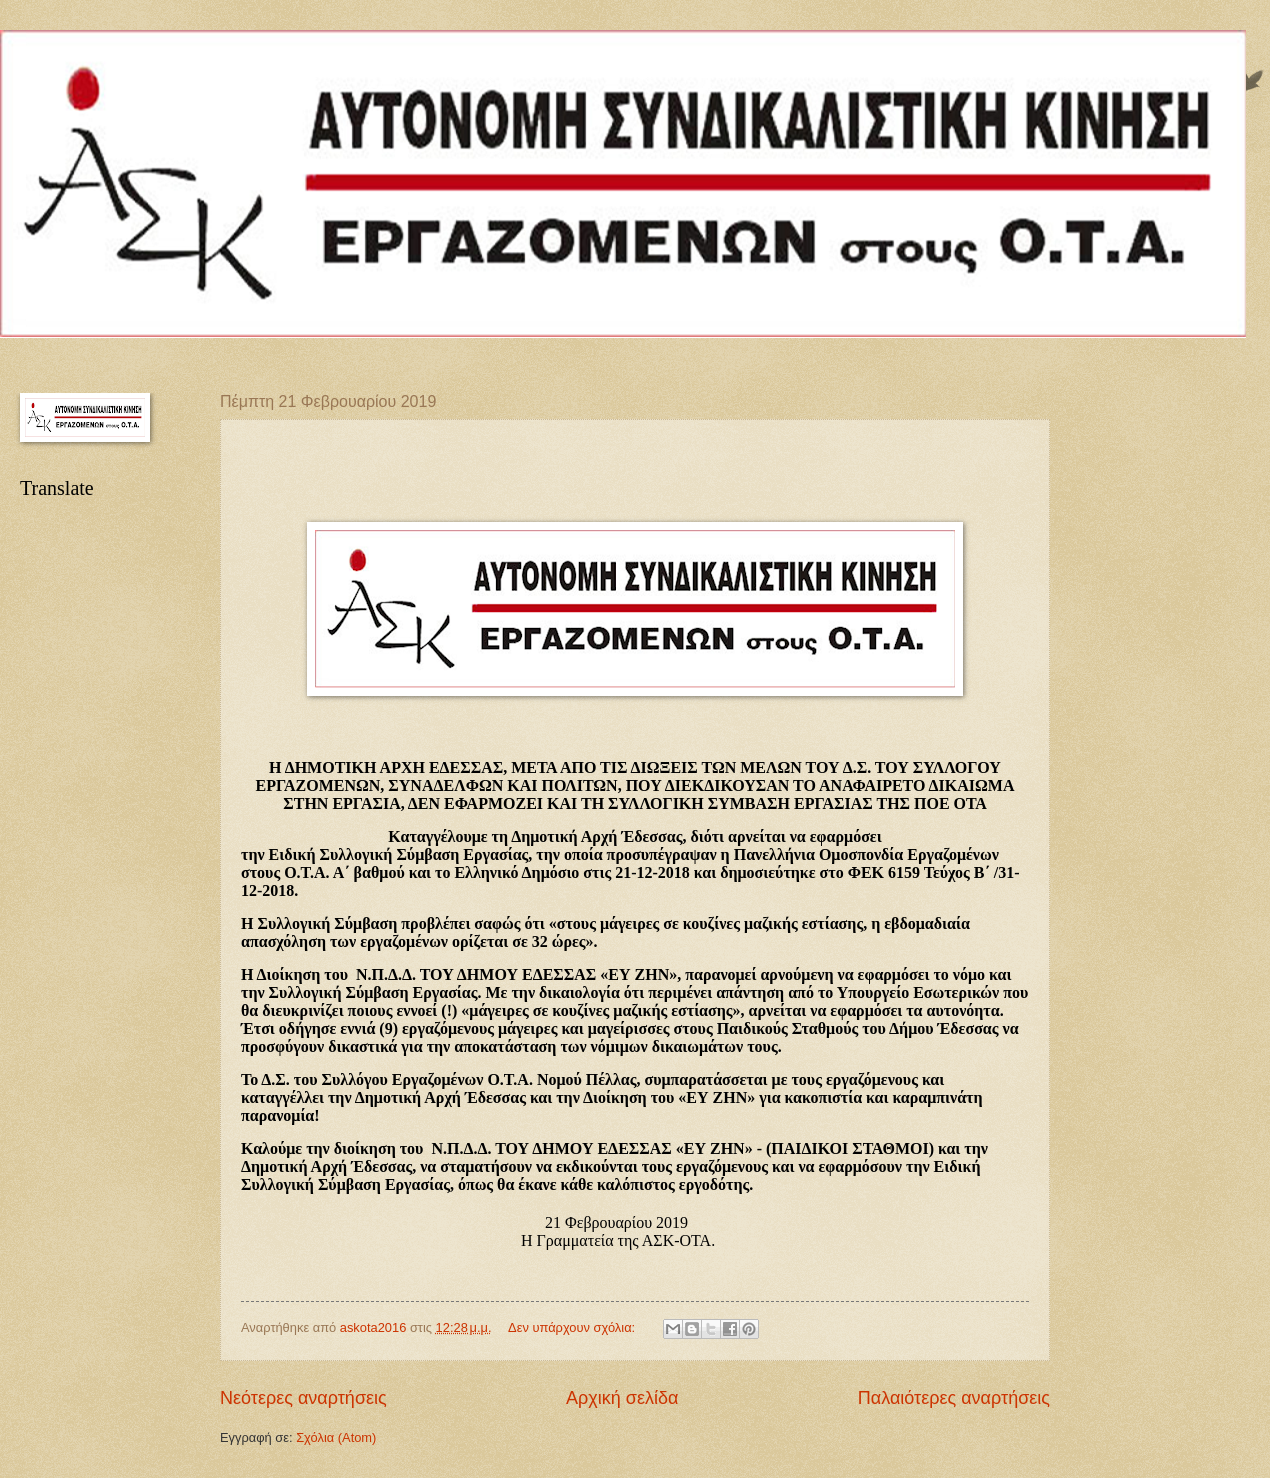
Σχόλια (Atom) (336, 1437)
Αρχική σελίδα (622, 1398)
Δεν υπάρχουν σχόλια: (573, 1327)
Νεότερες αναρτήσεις (303, 1398)
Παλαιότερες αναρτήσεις (954, 1398)
